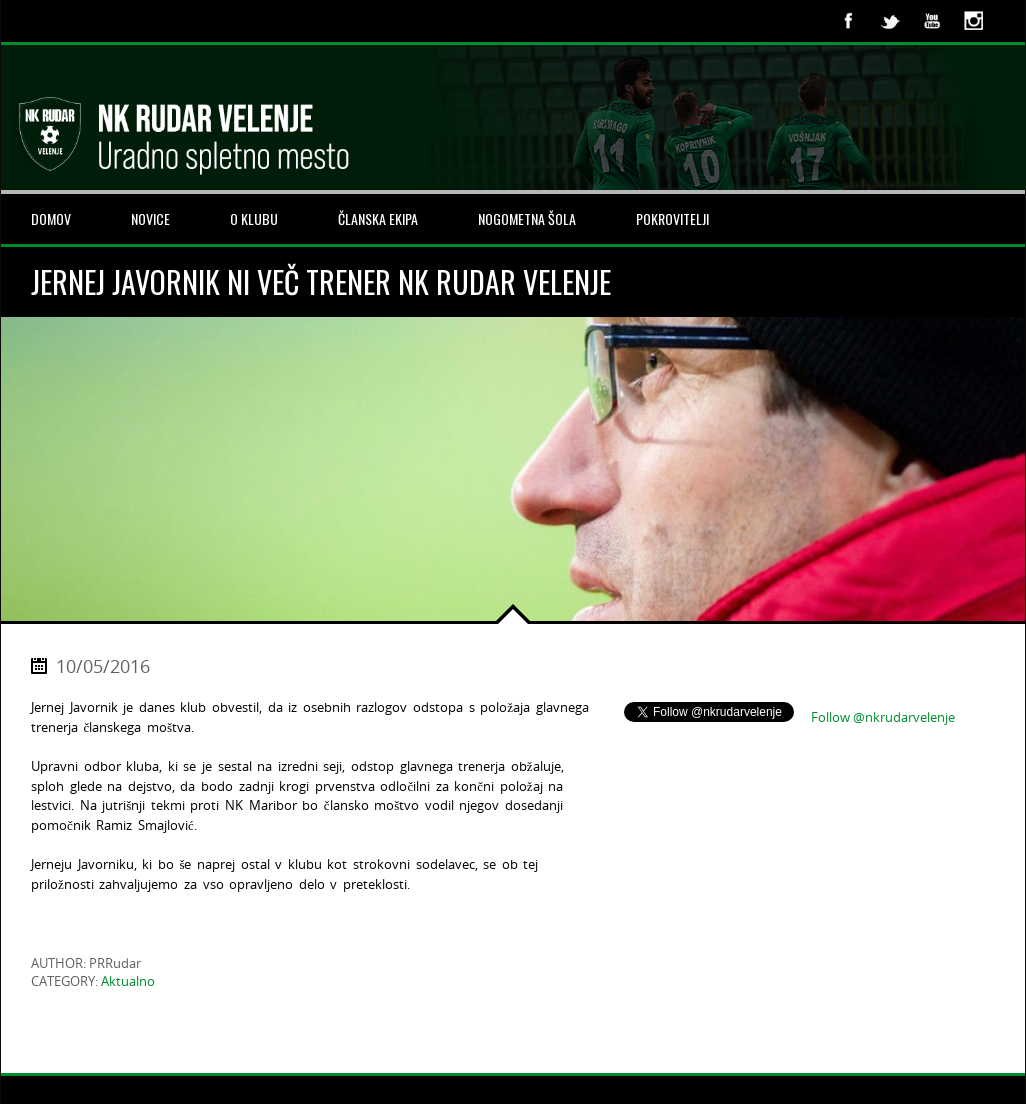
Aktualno (128, 981)
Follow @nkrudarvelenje (883, 717)
